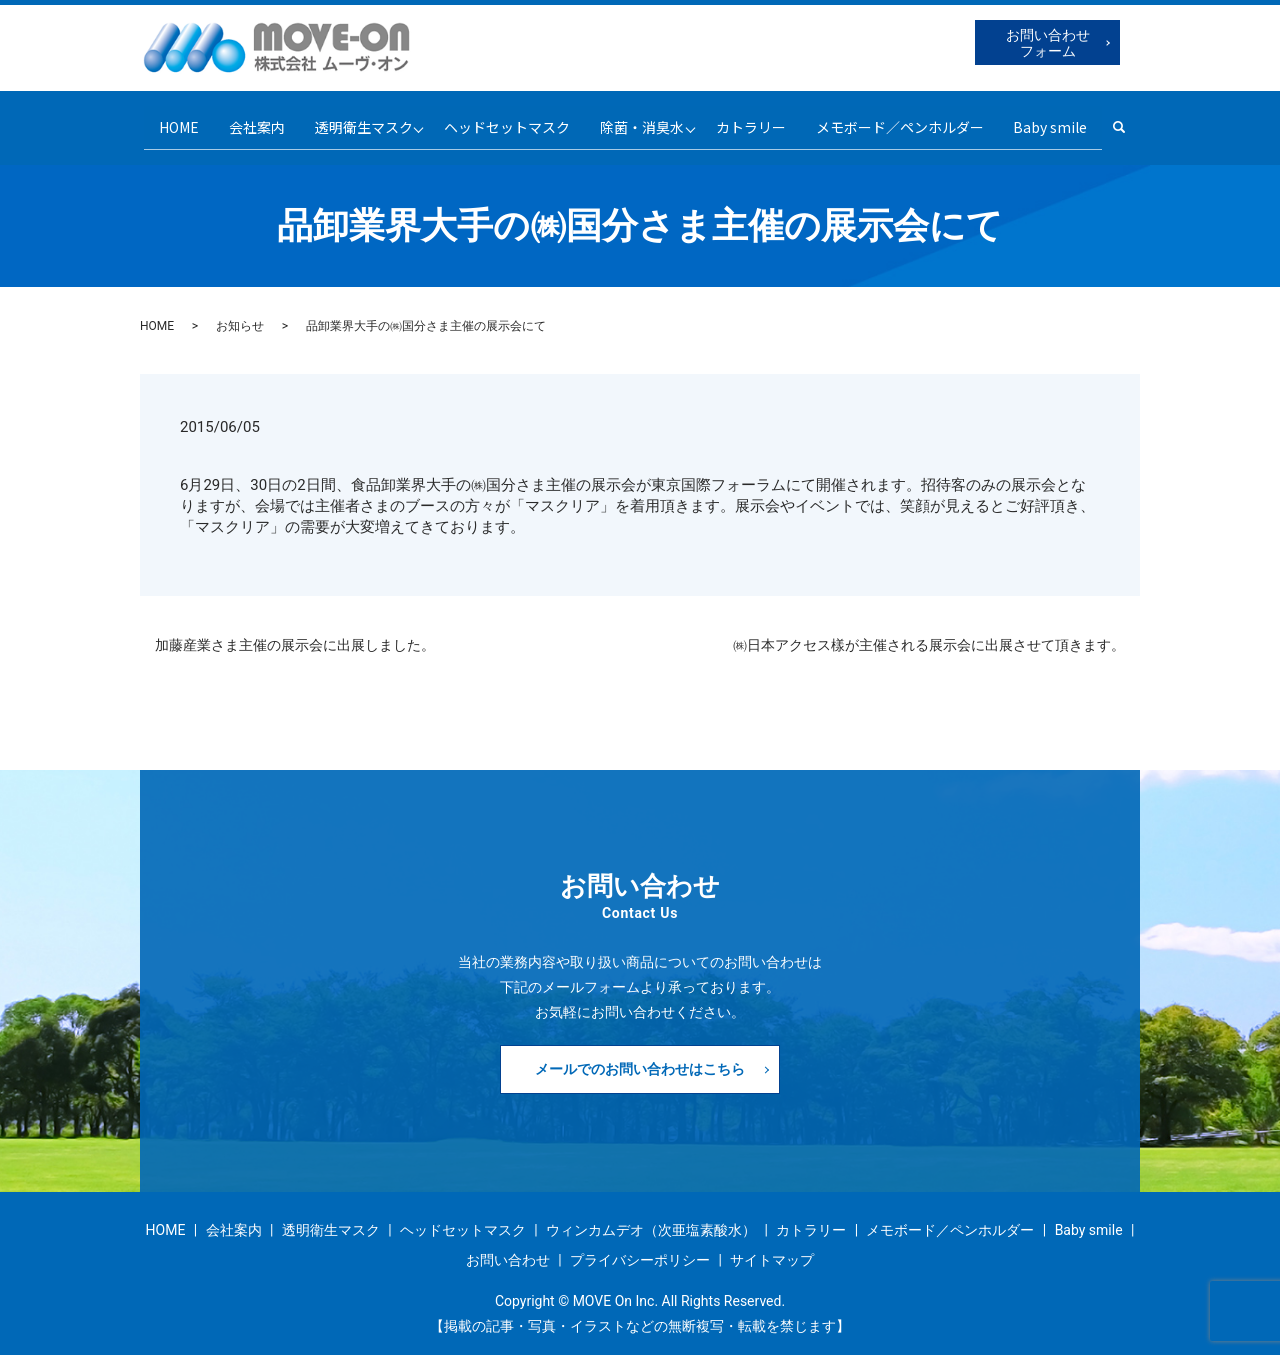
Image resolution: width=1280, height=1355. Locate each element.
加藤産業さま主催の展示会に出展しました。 (295, 632)
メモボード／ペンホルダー (911, 120)
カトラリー (759, 120)
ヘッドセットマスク (505, 120)
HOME (163, 120)
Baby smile (1066, 120)
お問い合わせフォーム (1048, 43)
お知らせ (240, 314)
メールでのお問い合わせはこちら (640, 1056)
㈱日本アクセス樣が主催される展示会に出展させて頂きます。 (929, 632)
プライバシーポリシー (640, 1247)
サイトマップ (772, 1247)
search (1145, 121)
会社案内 (245, 120)
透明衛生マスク (356, 120)
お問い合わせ (508, 1247)
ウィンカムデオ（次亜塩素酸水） (651, 1218)
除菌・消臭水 (644, 120)
